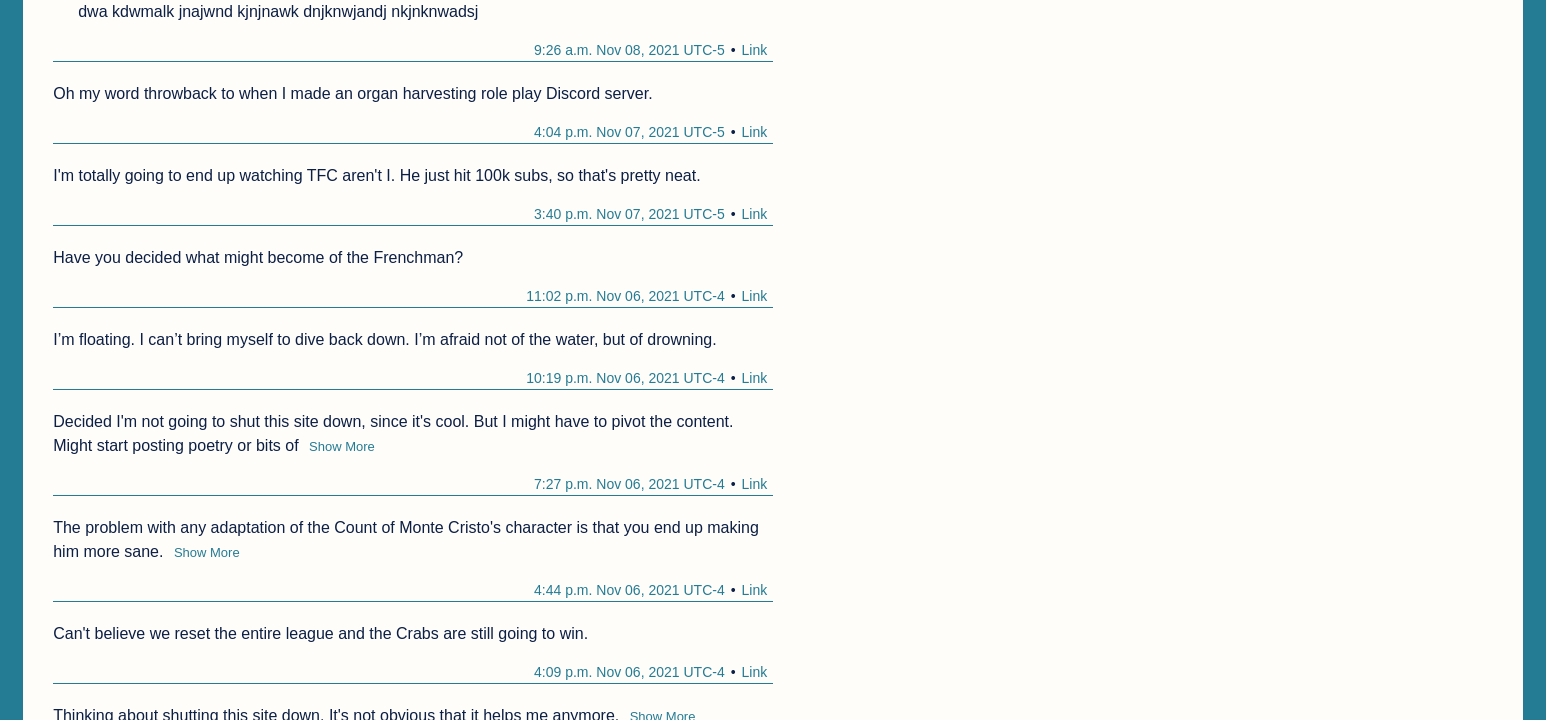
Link (755, 50)
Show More (342, 446)
